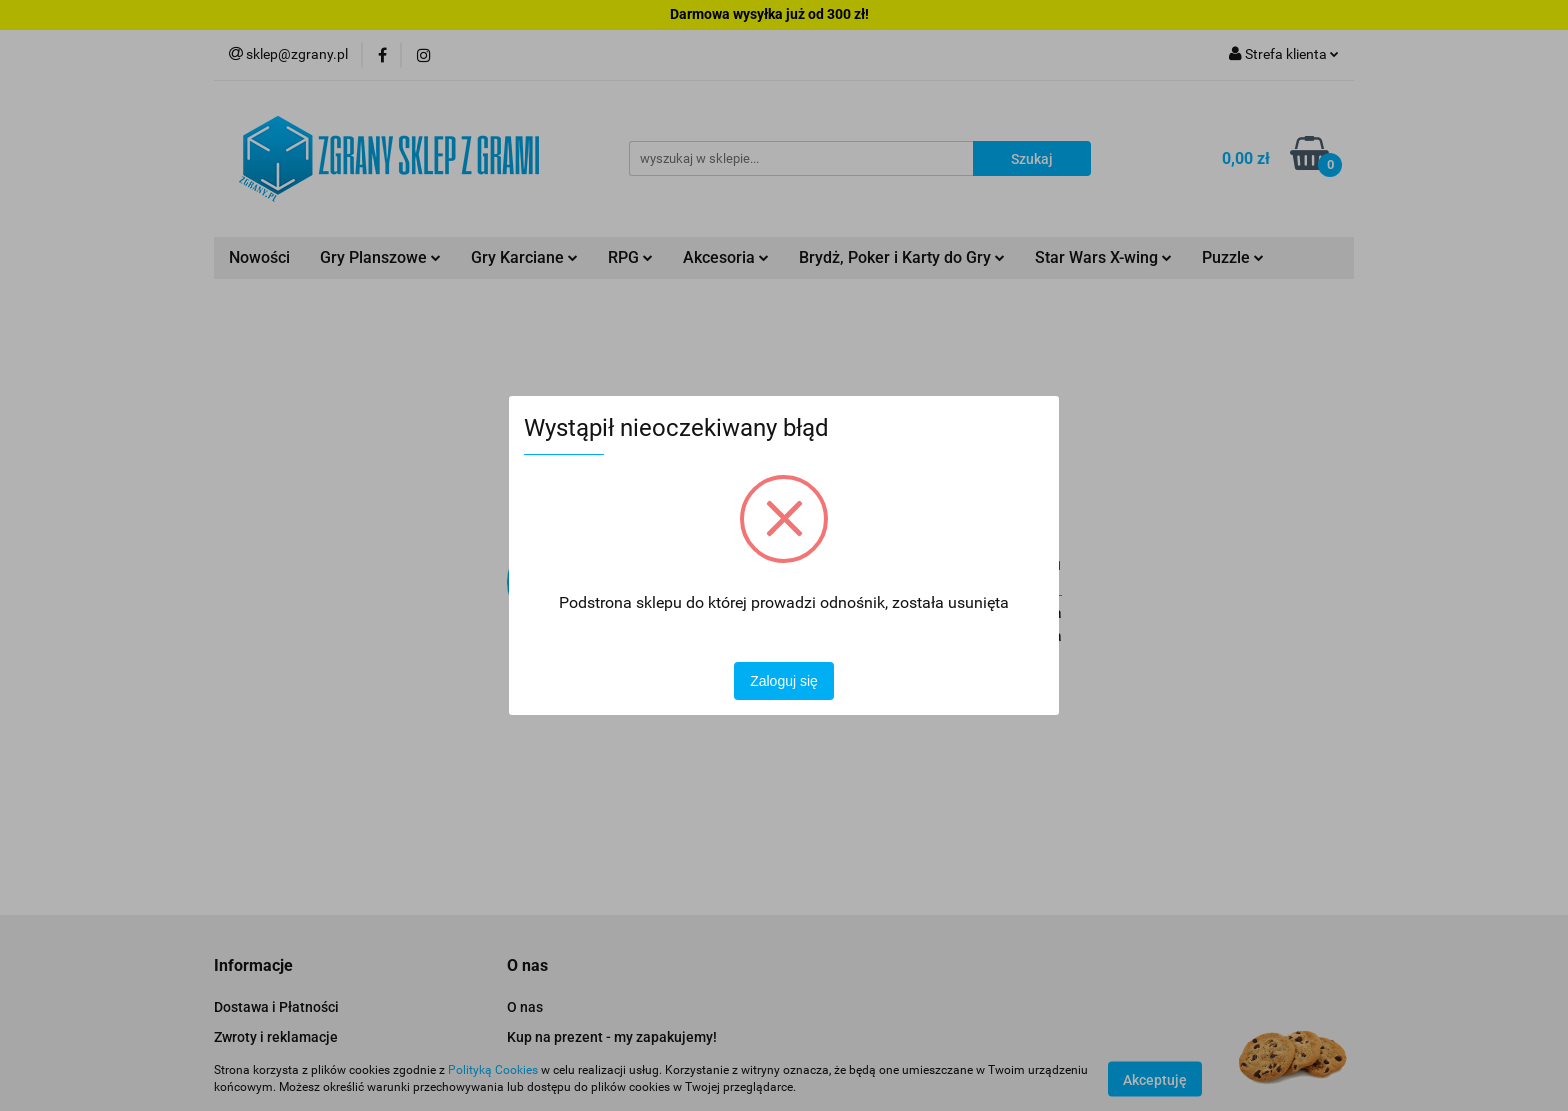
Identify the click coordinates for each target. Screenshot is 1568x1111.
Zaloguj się (784, 681)
